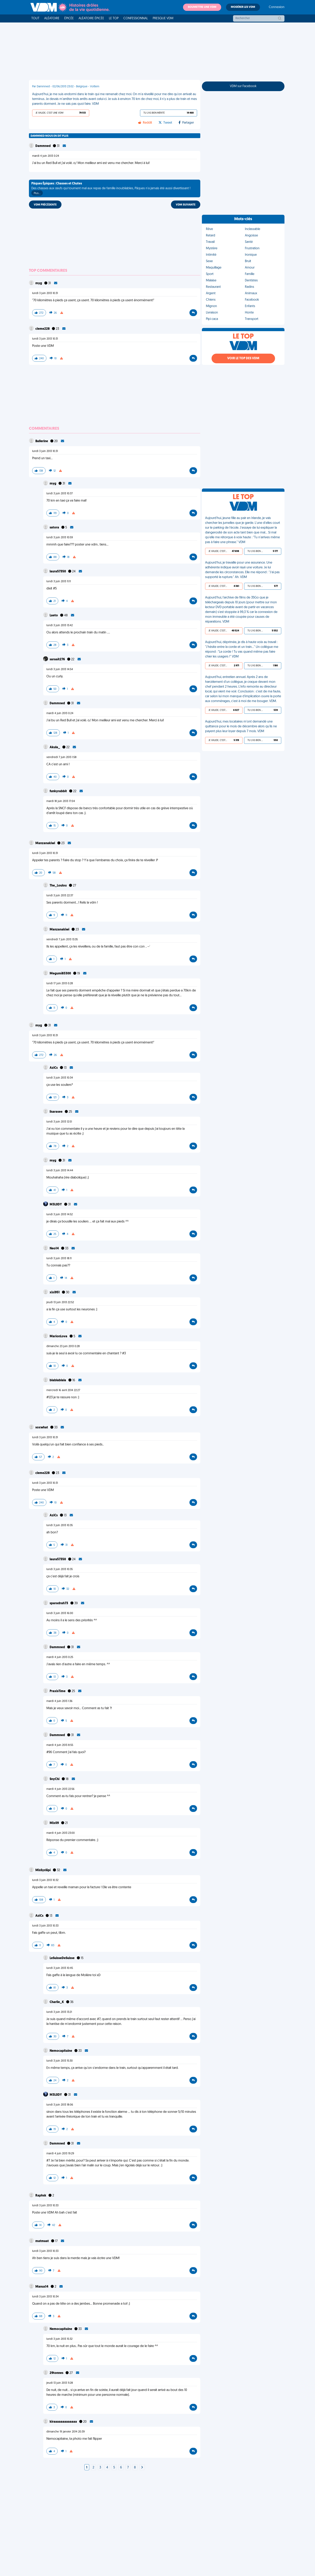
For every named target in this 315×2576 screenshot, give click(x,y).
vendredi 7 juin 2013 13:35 (62, 939)
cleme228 (42, 329)
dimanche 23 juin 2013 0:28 (63, 1346)
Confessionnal (135, 18)
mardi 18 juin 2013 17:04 (60, 801)
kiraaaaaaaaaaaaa (64, 2421)
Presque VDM (163, 18)
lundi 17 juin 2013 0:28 (59, 983)
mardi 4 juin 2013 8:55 (59, 1745)
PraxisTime (58, 1691)
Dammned (43, 146)
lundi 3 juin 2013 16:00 (59, 1613)
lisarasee (56, 1111)
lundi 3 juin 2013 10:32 (45, 1880)
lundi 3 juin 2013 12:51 (59, 1121)
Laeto (54, 615)
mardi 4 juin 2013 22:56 (60, 1789)
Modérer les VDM (243, 7)
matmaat (42, 2241)
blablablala (58, 1380)
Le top (114, 18)
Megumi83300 (61, 973)
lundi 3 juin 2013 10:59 (59, 537)
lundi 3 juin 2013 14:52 (59, 1214)
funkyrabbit (59, 791)
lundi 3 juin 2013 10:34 (59, 1077)
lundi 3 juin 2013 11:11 (58, 581)
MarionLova (59, 1336)
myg (39, 283)
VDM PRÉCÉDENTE (45, 204)
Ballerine (42, 441)
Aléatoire (51, 18)
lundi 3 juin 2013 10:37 (59, 493)
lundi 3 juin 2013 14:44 (59, 1170)
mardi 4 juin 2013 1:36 (59, 1701)
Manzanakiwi (45, 843)
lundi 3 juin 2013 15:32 (59, 2339)
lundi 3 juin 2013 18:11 (59, 1258)
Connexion (276, 7)
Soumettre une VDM (202, 7)
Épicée (69, 18)
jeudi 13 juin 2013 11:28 (59, 2383)
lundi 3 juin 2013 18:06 (59, 2104)
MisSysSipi (43, 1870)
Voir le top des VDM (243, 358)
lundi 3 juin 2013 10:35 (59, 1525)
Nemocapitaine (61, 2051)
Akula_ (55, 747)
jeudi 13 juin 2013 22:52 (60, 1302)
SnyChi (55, 1779)
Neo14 (54, 1248)
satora (55, 527)
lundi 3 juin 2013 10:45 (59, 1968)
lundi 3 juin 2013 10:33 (45, 1925)
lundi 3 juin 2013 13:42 (59, 625)
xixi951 (55, 1292)
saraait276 (57, 659)
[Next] (142, 2467)
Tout (35, 18)
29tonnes (57, 2373)
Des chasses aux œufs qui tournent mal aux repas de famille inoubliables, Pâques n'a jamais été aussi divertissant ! (110, 189)
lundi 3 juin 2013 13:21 (59, 2012)
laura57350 (58, 571)
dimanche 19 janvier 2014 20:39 (65, 2431)
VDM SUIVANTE (185, 204)
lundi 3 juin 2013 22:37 (59, 895)
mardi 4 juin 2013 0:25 (59, 1657)
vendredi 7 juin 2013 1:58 (61, 757)
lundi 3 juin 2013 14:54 (59, 669)
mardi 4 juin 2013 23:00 (60, 1833)
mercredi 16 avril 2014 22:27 (63, 1390)
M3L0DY (56, 1204)
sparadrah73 (59, 1603)
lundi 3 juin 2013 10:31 (45, 293)
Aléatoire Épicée (91, 18)
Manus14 (42, 2286)
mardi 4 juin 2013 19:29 (60, 2153)
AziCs (54, 1068)
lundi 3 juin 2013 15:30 (59, 2060)
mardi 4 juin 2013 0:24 (45, 156)
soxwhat (42, 1427)
